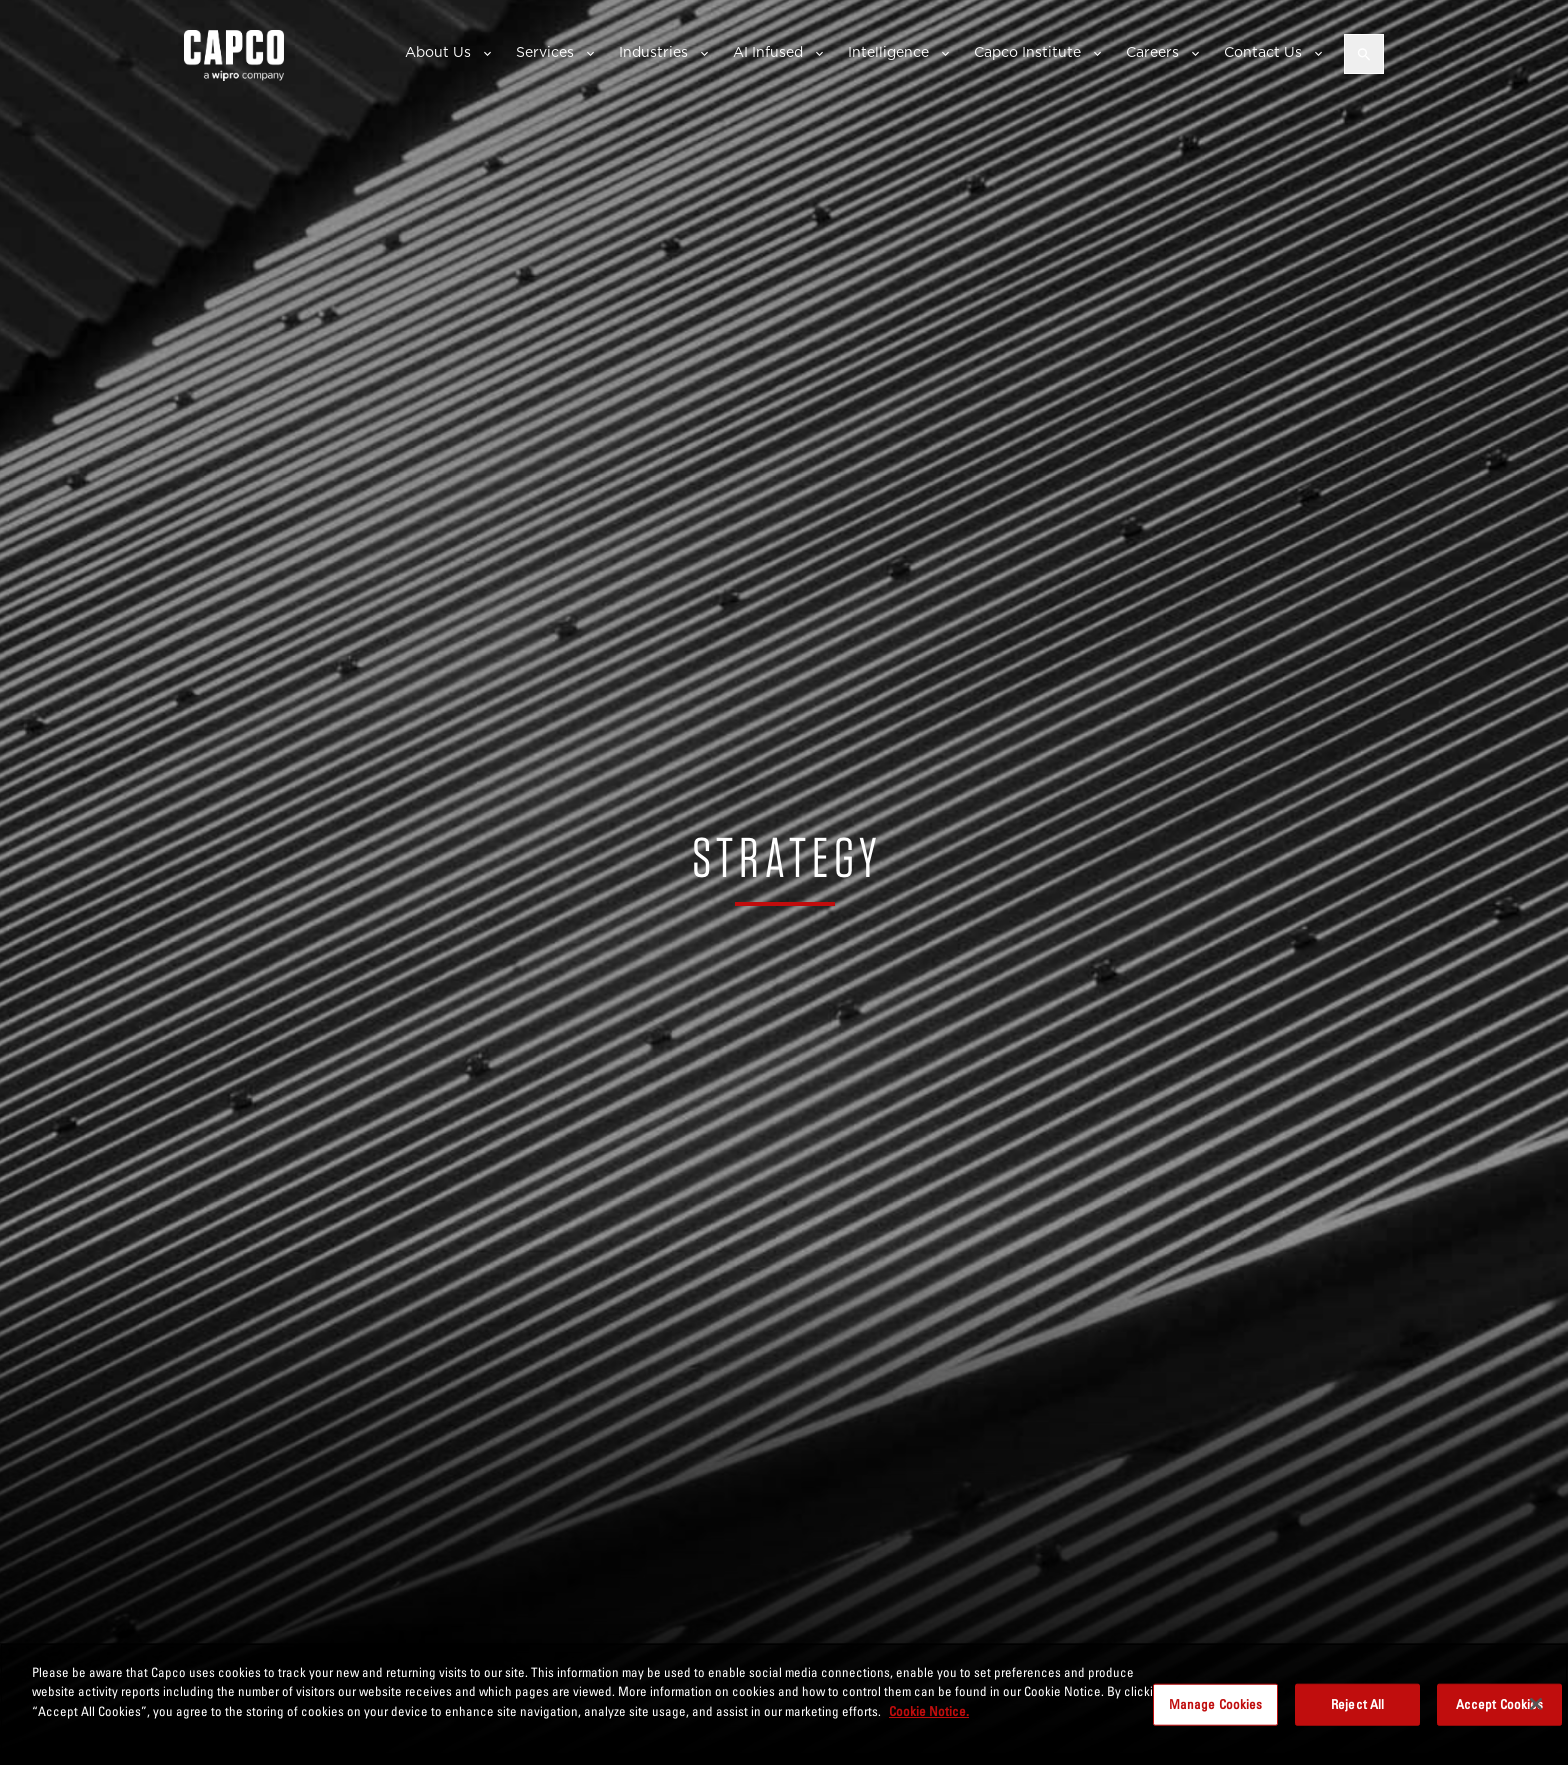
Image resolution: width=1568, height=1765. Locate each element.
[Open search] (1364, 54)
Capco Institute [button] (1027, 52)
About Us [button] (438, 52)
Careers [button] (1152, 52)
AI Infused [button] (768, 52)
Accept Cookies (1500, 1713)
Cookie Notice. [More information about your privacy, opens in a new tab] (929, 1720)
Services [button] (545, 52)
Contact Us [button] (1263, 52)
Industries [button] (653, 52)
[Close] (1536, 1713)
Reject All (1357, 1713)
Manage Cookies (1216, 1713)
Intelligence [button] (888, 52)
